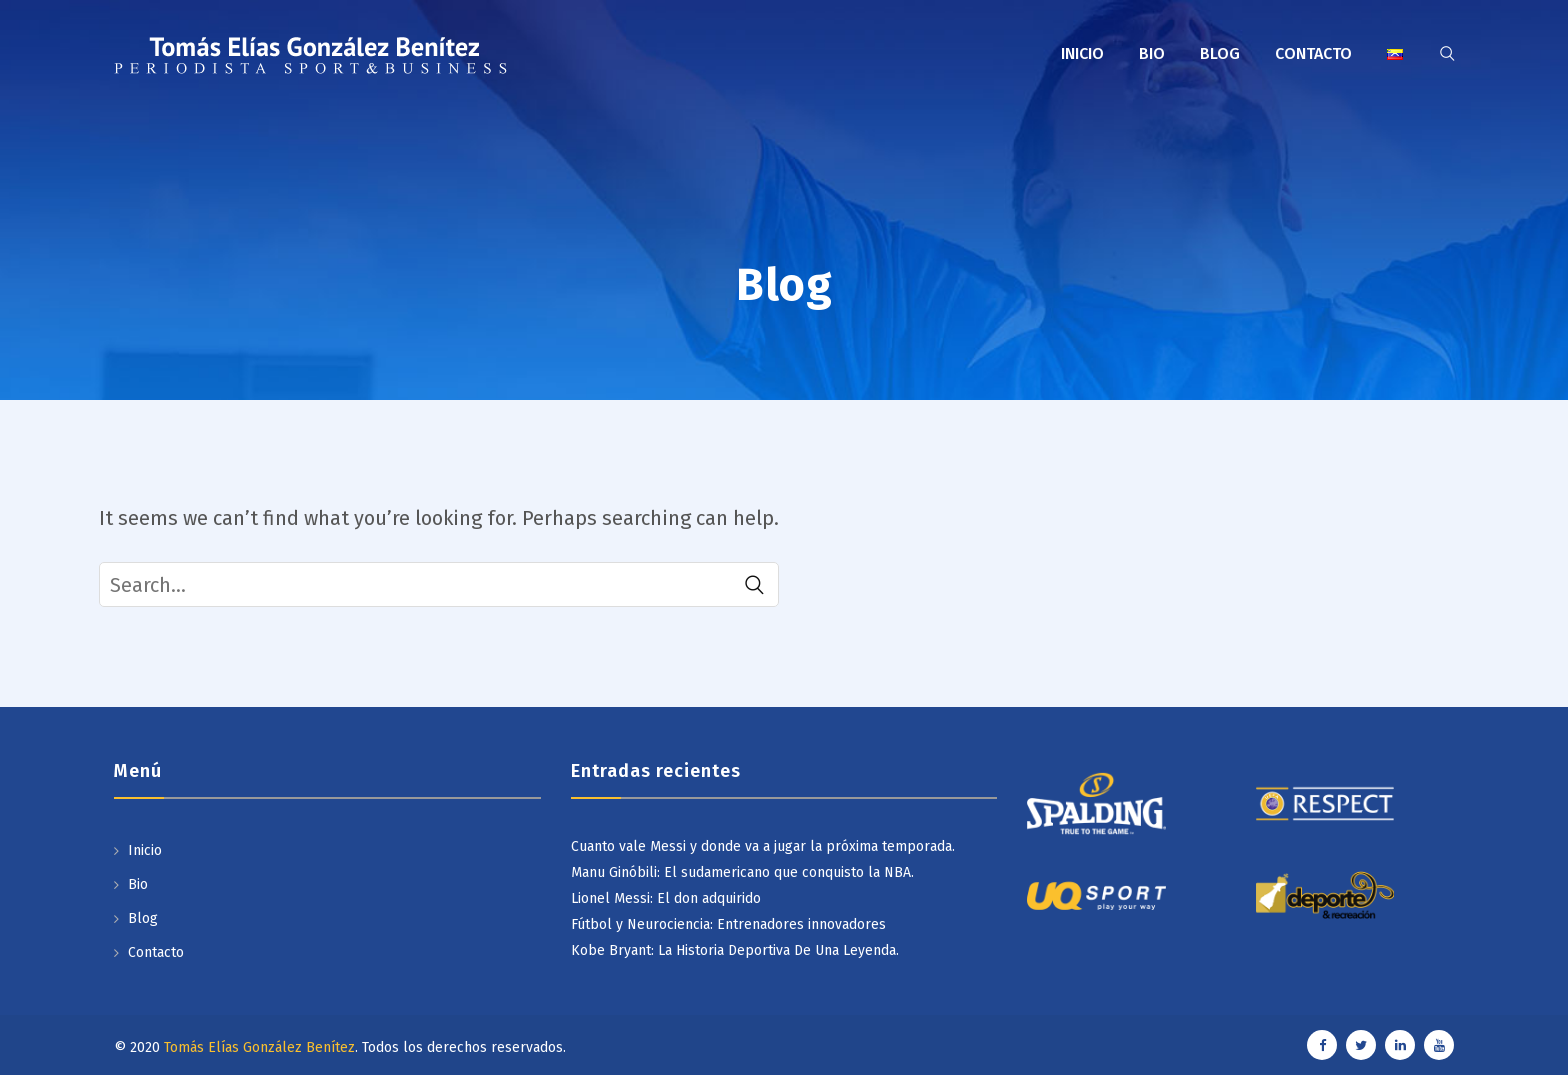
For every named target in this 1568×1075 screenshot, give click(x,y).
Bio (1152, 53)
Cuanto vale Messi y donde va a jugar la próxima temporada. (763, 846)
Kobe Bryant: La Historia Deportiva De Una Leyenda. (735, 950)
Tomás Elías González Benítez (259, 1047)
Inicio (1082, 53)
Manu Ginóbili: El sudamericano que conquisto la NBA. (742, 872)
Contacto (1313, 53)
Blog (1220, 53)
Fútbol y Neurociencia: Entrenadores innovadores (728, 924)
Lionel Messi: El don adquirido (666, 898)
